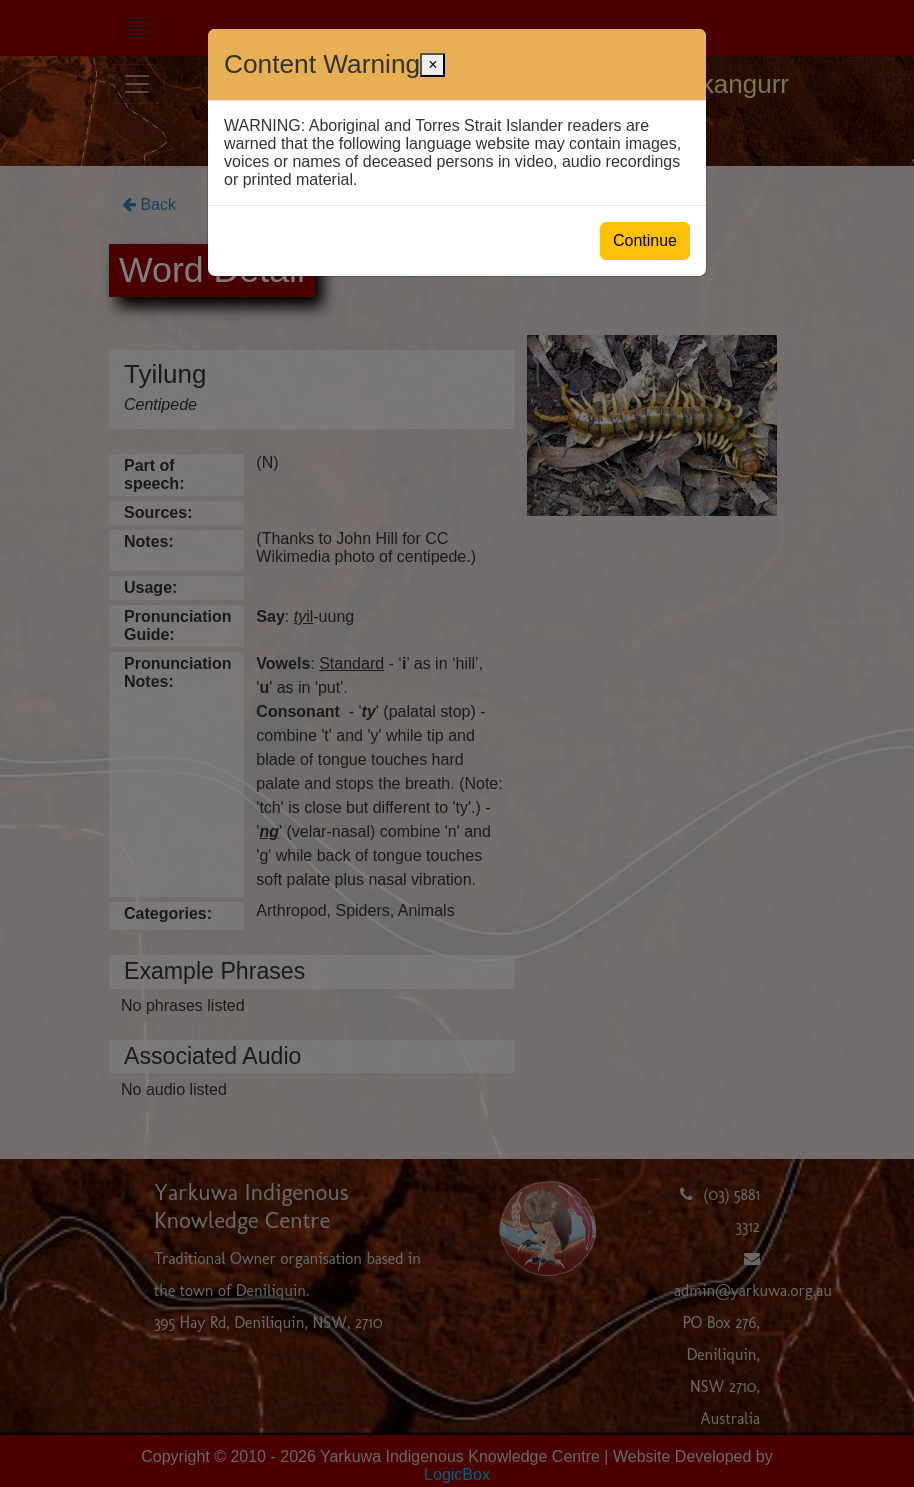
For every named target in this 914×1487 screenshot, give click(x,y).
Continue (645, 240)
